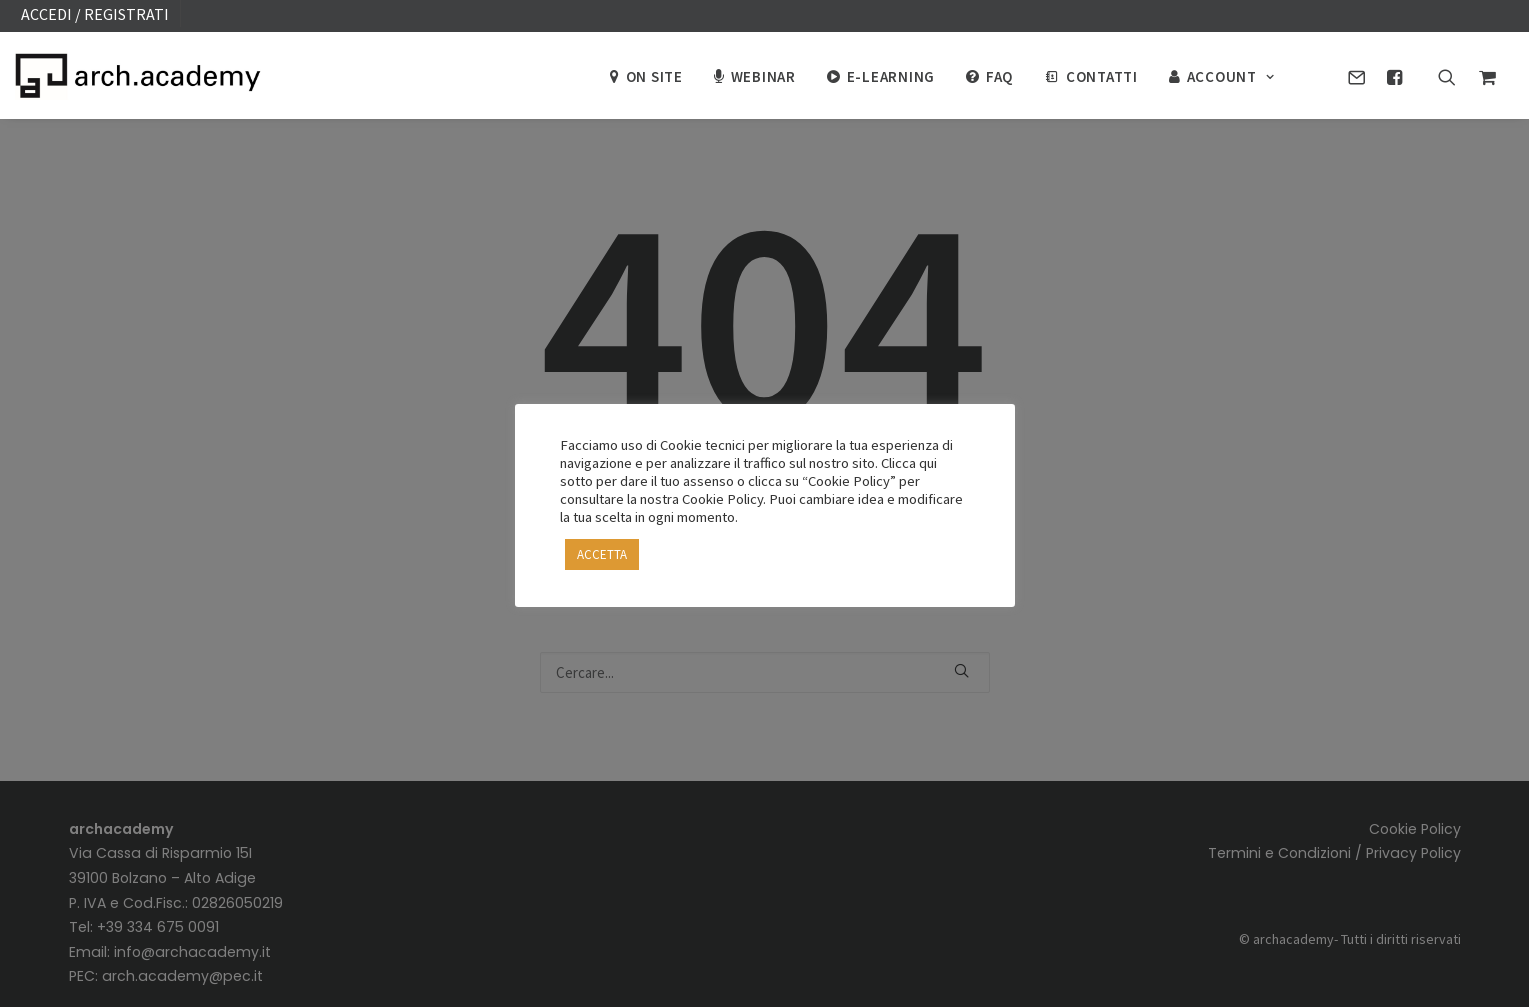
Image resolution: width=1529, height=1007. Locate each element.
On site (654, 76)
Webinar (763, 76)
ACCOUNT (1231, 76)
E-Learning (891, 76)
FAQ (999, 76)
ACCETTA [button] (602, 554)
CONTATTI (1102, 76)
